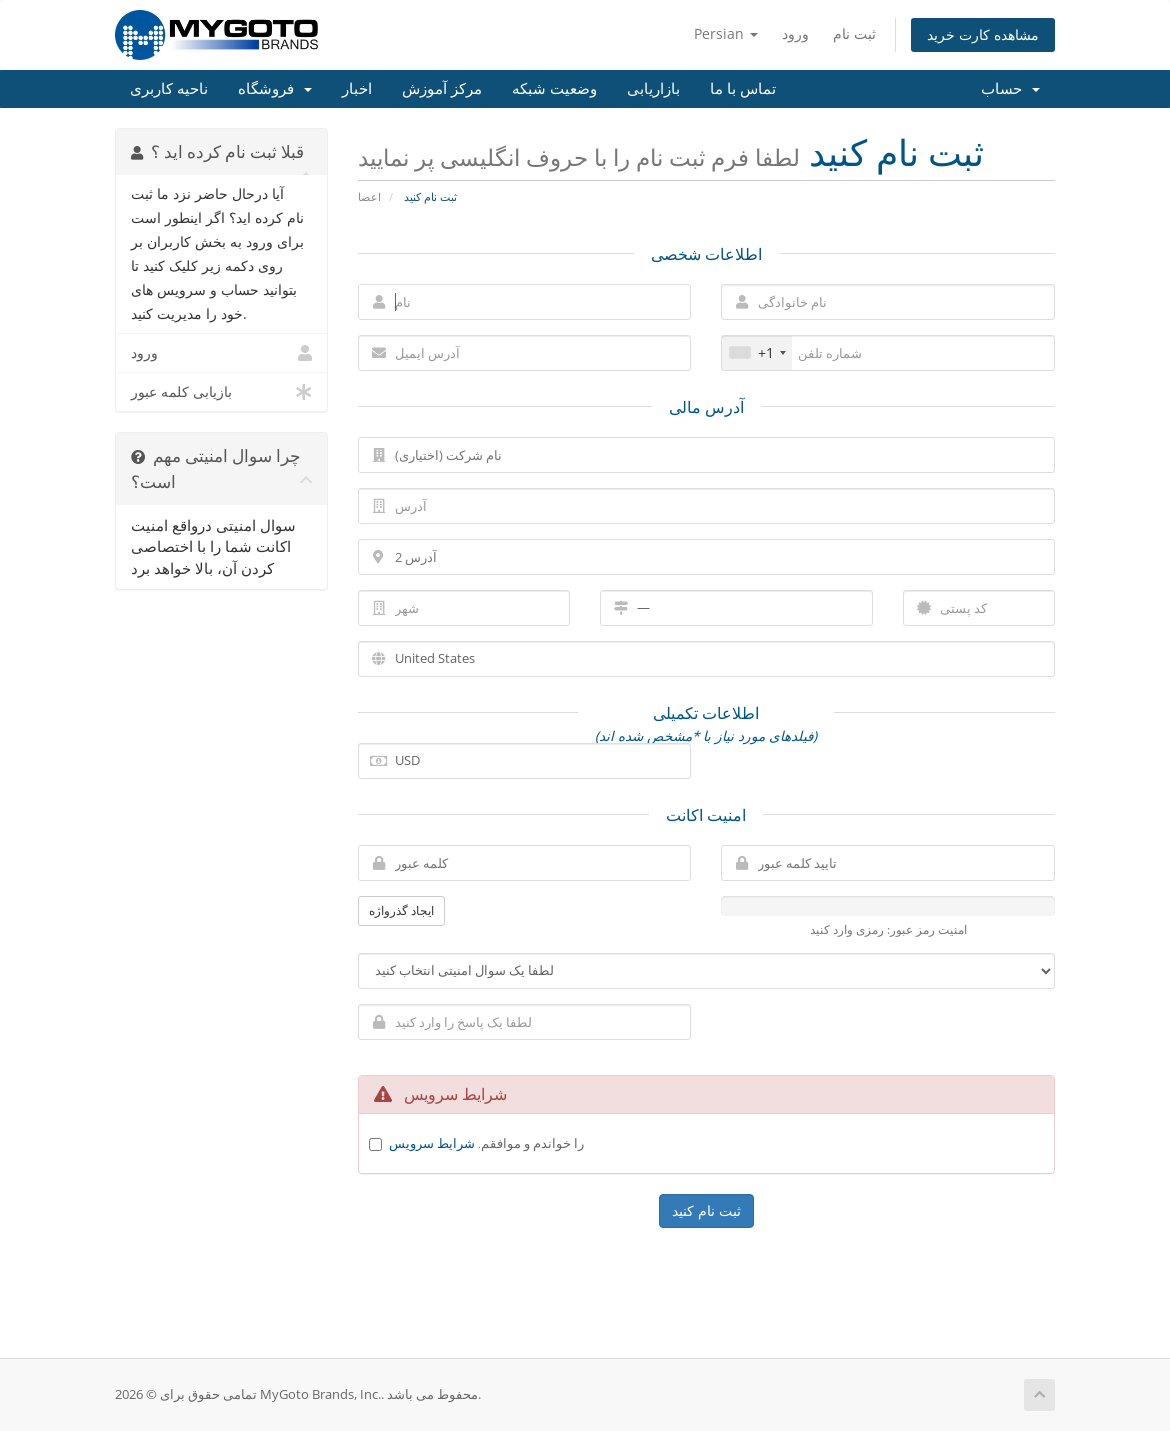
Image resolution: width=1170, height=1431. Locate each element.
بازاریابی (653, 89)
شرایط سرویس (432, 1143)
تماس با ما (743, 89)
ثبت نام (854, 33)
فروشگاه (275, 89)
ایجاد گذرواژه (401, 910)
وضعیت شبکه (554, 89)
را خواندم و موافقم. (486, 1143)
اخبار (357, 89)
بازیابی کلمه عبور (221, 392)
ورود (795, 33)
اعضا (369, 196)
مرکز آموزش (442, 89)
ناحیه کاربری (169, 89)
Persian (726, 33)
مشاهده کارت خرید (983, 34)
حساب (1010, 89)
